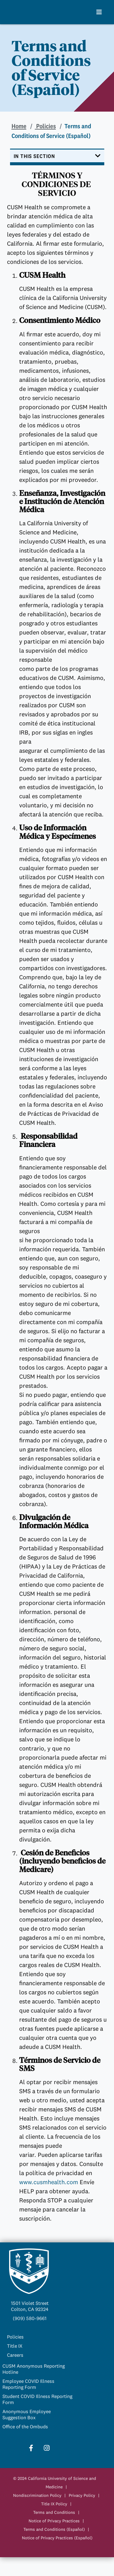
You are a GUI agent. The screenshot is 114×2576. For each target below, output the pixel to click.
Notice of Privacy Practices (54, 2521)
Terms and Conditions (54, 2512)
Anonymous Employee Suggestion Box (26, 2414)
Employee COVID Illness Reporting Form (28, 2384)
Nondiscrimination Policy (37, 2495)
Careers (15, 2355)
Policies (45, 126)
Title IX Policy (54, 2504)
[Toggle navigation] (57, 157)
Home (19, 126)
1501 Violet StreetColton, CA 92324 (30, 2306)
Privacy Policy (82, 2495)
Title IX (14, 2346)
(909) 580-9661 (30, 2318)
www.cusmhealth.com (49, 2182)
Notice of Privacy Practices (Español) (57, 2538)
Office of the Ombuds (25, 2426)
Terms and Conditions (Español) (54, 2529)
